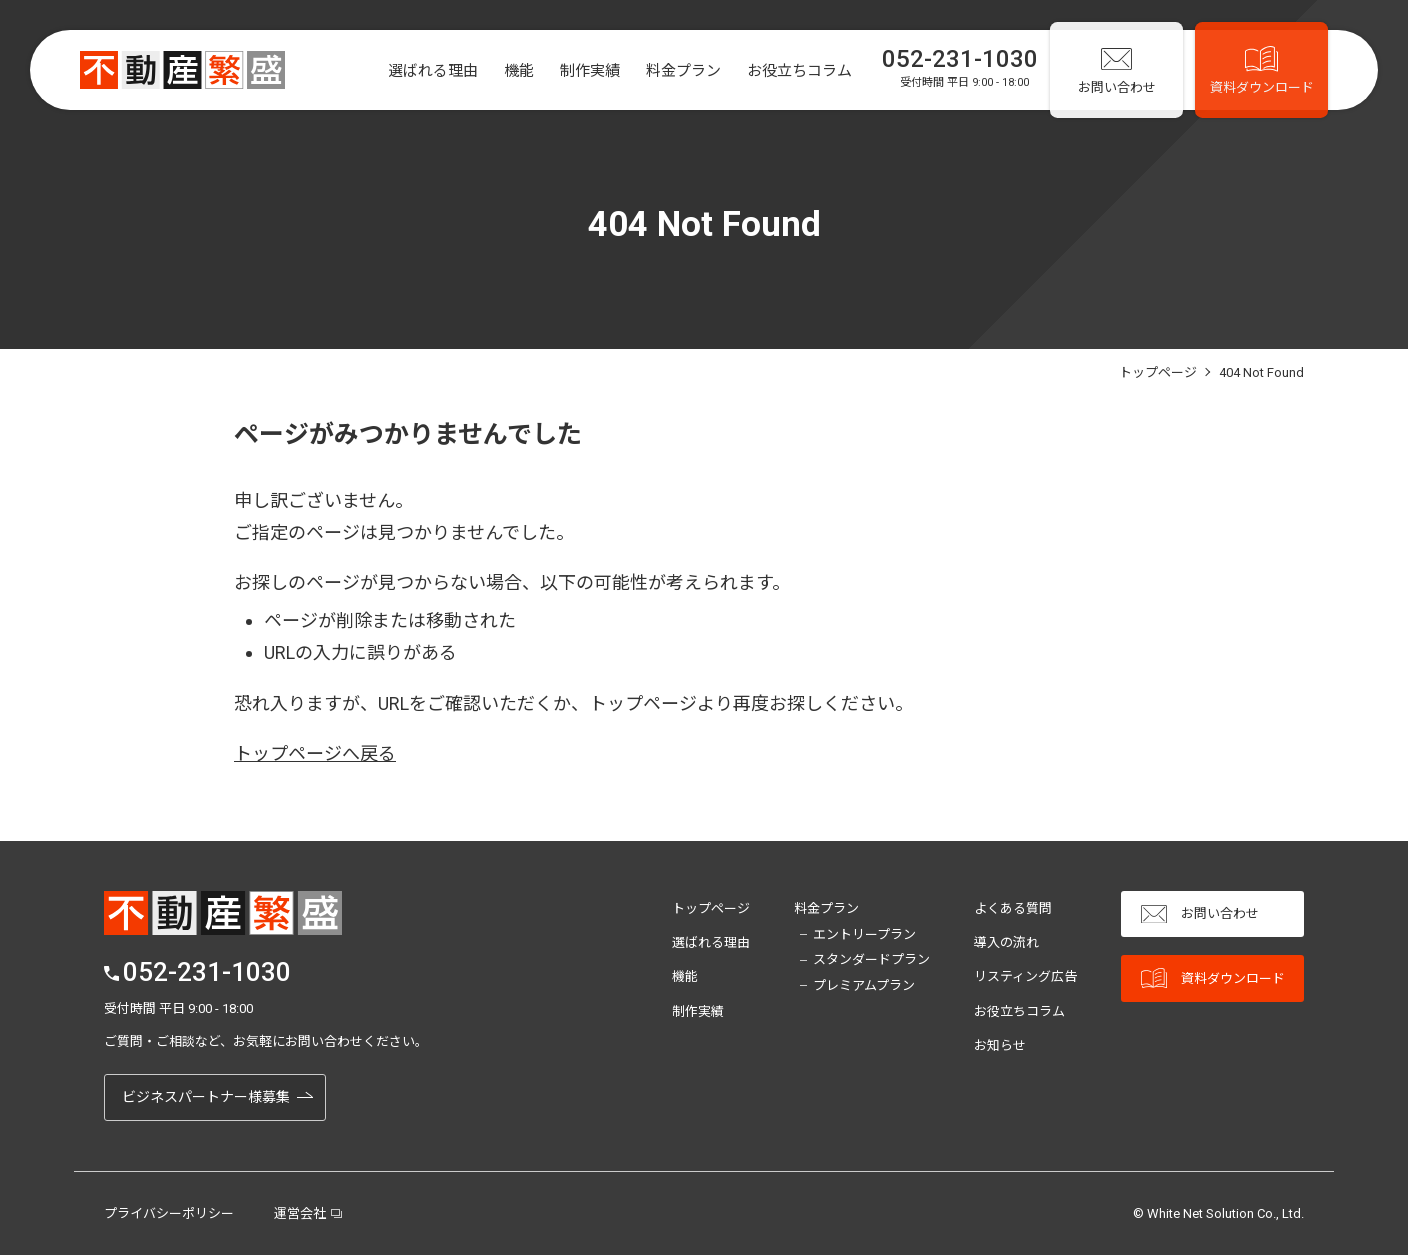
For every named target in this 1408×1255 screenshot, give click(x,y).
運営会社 (300, 1213)
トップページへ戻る (315, 753)
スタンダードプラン (871, 959)
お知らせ (1000, 1045)
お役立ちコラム (785, 71)
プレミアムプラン (864, 985)
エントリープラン (864, 934)
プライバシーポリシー (169, 1213)
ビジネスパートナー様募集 (206, 1097)
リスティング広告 (1025, 976)
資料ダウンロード (1213, 978)
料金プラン (669, 71)
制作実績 (576, 71)
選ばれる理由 (419, 71)
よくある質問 (1013, 908)
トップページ (711, 908)
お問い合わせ (1200, 914)
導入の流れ (1006, 942)
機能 (505, 71)
